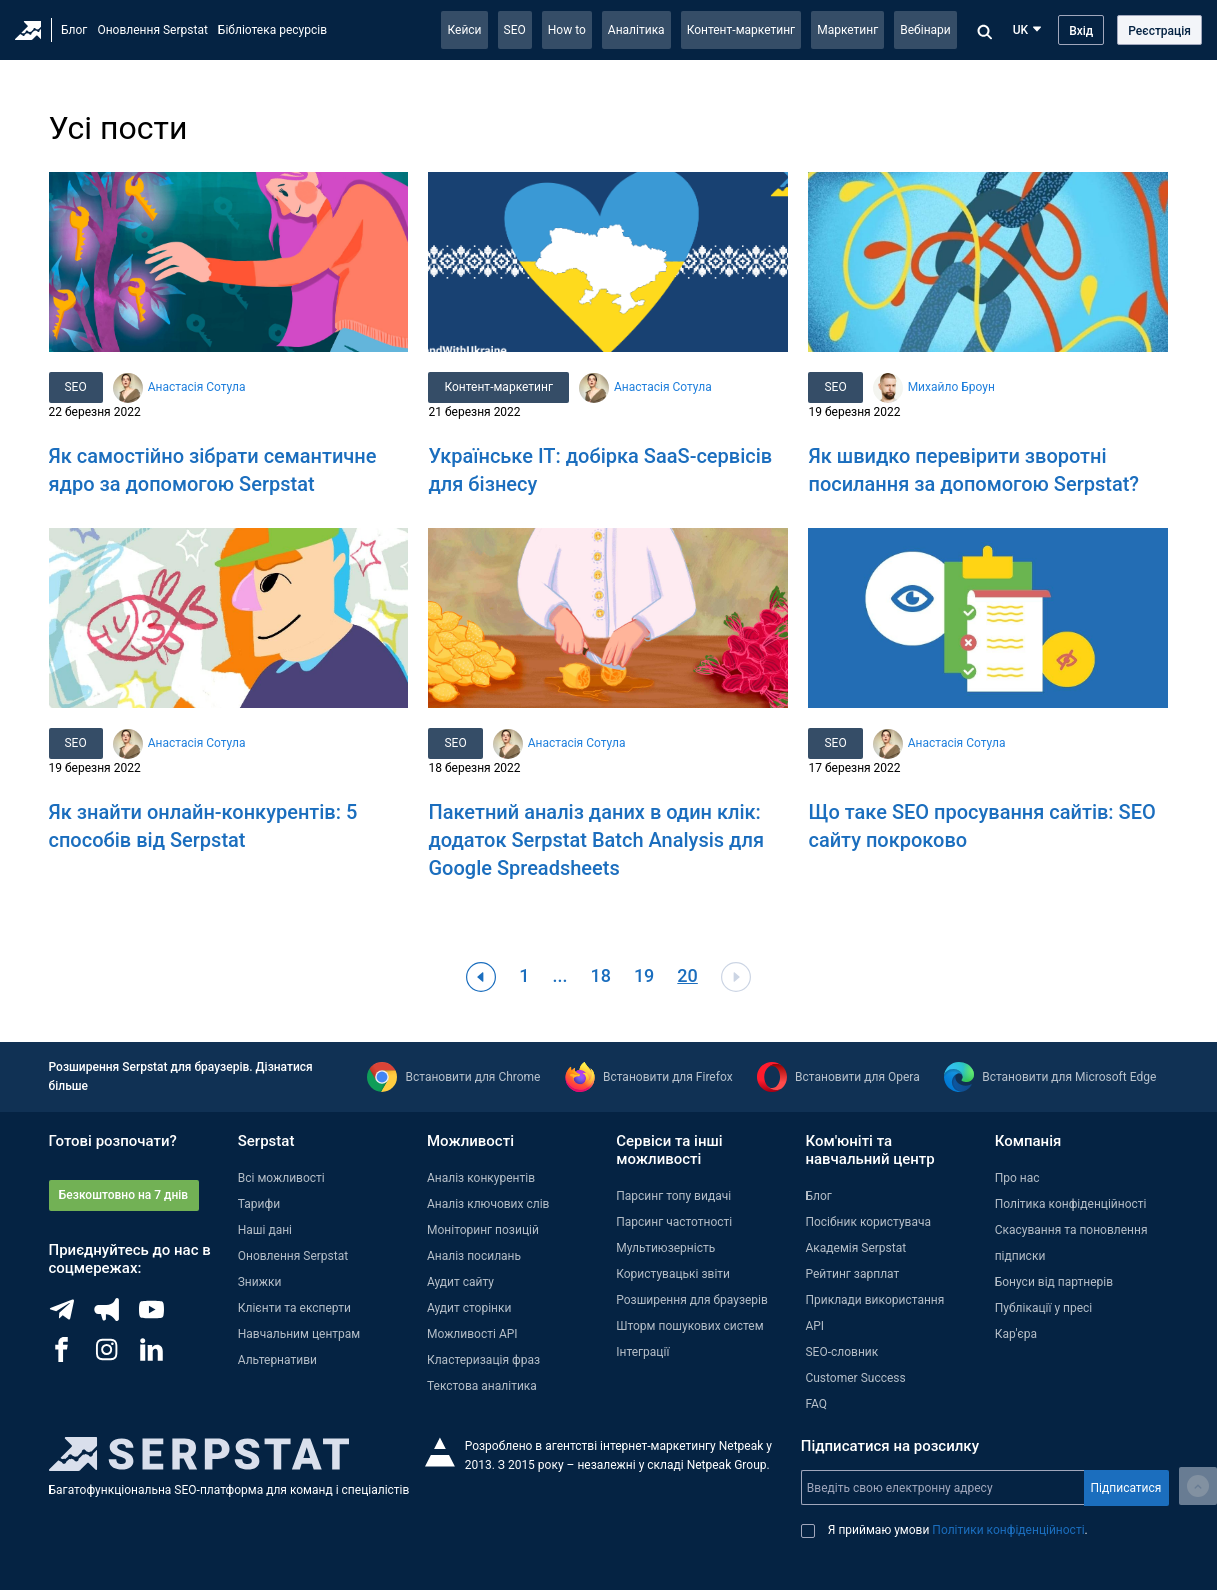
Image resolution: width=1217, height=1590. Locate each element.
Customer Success (855, 1378)
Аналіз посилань (474, 1256)
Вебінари (925, 30)
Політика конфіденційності (1071, 1204)
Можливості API (472, 1334)
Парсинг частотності (674, 1222)
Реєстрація (1159, 31)
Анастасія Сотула (197, 387)
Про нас (1017, 1178)
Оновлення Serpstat (152, 30)
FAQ (816, 1404)
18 (600, 975)
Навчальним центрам (299, 1334)
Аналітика (636, 30)
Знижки (260, 1282)
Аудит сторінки (469, 1308)
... (559, 975)
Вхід (1081, 31)
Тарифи (259, 1204)
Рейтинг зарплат (852, 1274)
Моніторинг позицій (483, 1230)
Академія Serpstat (855, 1248)
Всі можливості (281, 1178)
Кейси (464, 30)
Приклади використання (874, 1300)
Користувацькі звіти (673, 1274)
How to (567, 30)
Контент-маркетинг (741, 30)
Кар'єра (1016, 1334)
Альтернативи (277, 1360)
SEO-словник (841, 1352)
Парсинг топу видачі (673, 1196)
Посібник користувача (868, 1222)
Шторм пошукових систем (689, 1326)
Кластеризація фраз (483, 1360)
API (814, 1326)
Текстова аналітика (482, 1386)
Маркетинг (847, 30)
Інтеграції (642, 1352)
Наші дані (265, 1230)
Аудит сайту (460, 1282)
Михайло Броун (951, 387)
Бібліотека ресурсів (272, 30)
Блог (74, 30)
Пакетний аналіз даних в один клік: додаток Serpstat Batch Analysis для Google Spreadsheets (596, 840)
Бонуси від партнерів (1054, 1282)
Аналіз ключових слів (488, 1204)
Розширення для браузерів (692, 1300)
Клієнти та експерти (294, 1308)
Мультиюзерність (665, 1248)
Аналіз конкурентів (481, 1178)
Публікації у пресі (1044, 1308)
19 (644, 975)
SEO (515, 30)
